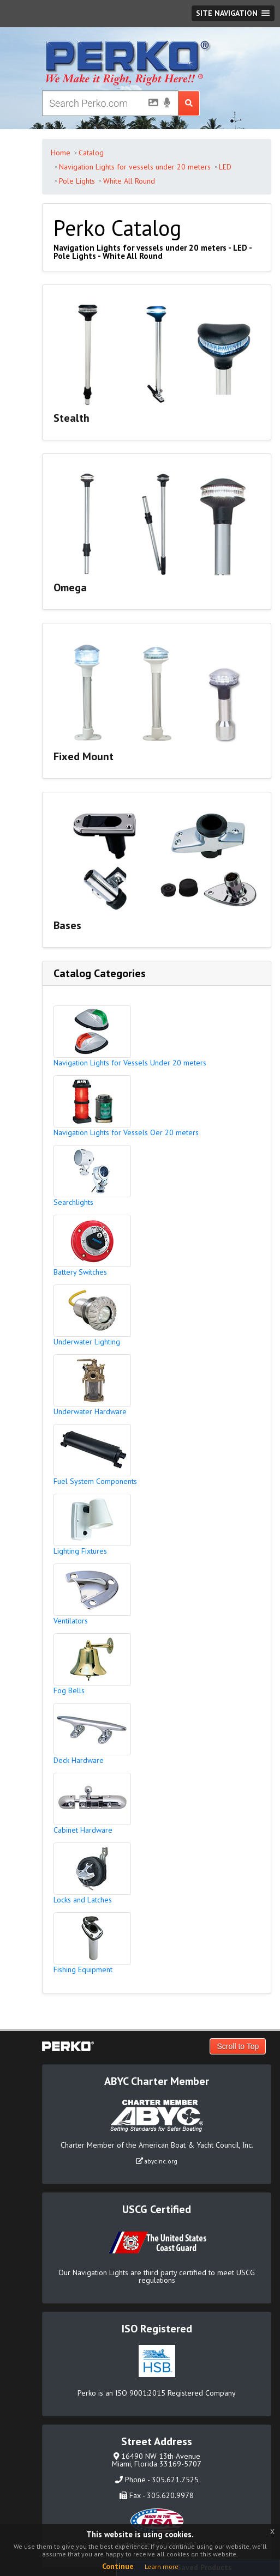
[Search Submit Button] (189, 103)
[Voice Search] (167, 103)
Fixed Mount (83, 756)
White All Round (129, 181)
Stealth (71, 418)
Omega (70, 587)
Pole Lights (77, 181)
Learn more (161, 2566)
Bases (67, 925)
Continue (118, 2566)
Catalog (91, 152)
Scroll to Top (238, 2046)
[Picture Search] (150, 105)
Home (60, 152)
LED (225, 167)
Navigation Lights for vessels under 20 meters (135, 167)
